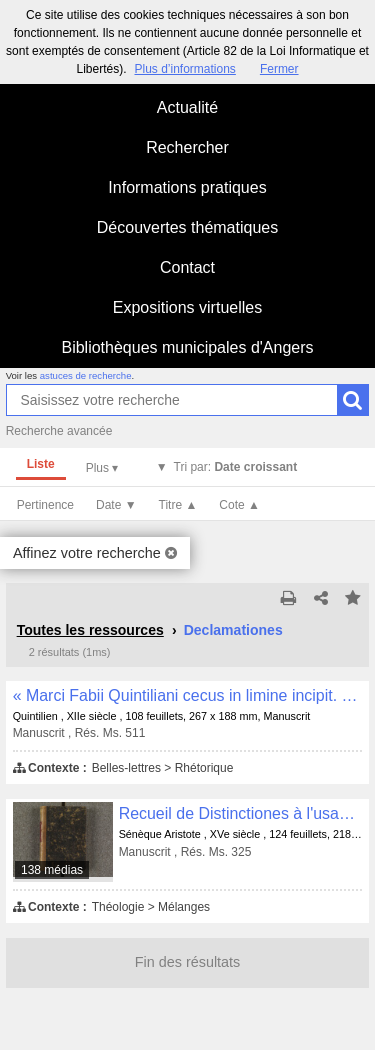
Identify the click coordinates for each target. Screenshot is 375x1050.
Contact (187, 267)
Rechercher (187, 147)
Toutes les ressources (90, 630)
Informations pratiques (187, 187)
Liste (41, 464)
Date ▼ (116, 505)
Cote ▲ (239, 505)
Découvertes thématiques (187, 227)
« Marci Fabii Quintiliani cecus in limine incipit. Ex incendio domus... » (188, 695)
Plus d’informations (184, 69)
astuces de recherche (86, 375)
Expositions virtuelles (187, 307)
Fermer (279, 69)
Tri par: (236, 467)
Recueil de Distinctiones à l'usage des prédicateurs (241, 813)
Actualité (187, 107)
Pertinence (45, 505)
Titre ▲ (178, 505)
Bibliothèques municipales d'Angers (187, 347)
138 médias (52, 870)
